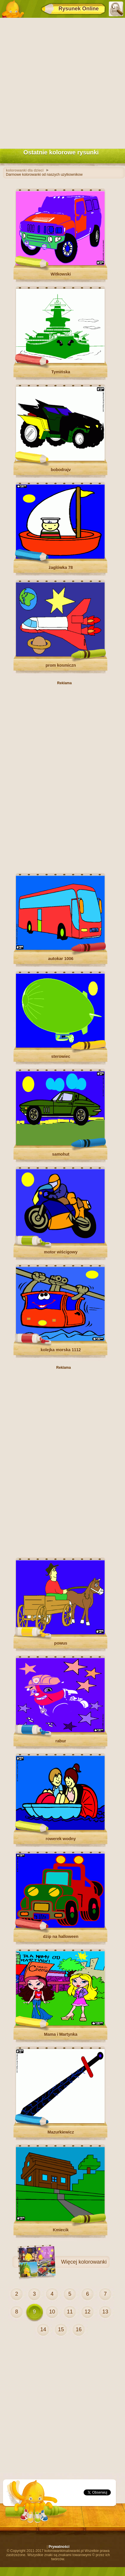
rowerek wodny (61, 1838)
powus (60, 1643)
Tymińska (60, 372)
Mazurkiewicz (61, 2132)
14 (43, 2329)
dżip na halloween (61, 1936)
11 (70, 2312)
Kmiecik (61, 2230)
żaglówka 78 (61, 567)
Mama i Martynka (60, 2034)
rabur (61, 1741)
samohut (60, 1154)
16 (79, 2329)
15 (61, 2329)
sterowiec (60, 1056)
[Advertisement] (62, 82)
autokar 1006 (61, 958)
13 (105, 2312)
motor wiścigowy (61, 1252)
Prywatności (58, 2547)
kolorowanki (93, 2262)
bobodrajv (61, 469)
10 (52, 2312)
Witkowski (61, 274)
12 (87, 2312)
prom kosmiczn (61, 665)
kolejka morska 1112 (60, 1349)
